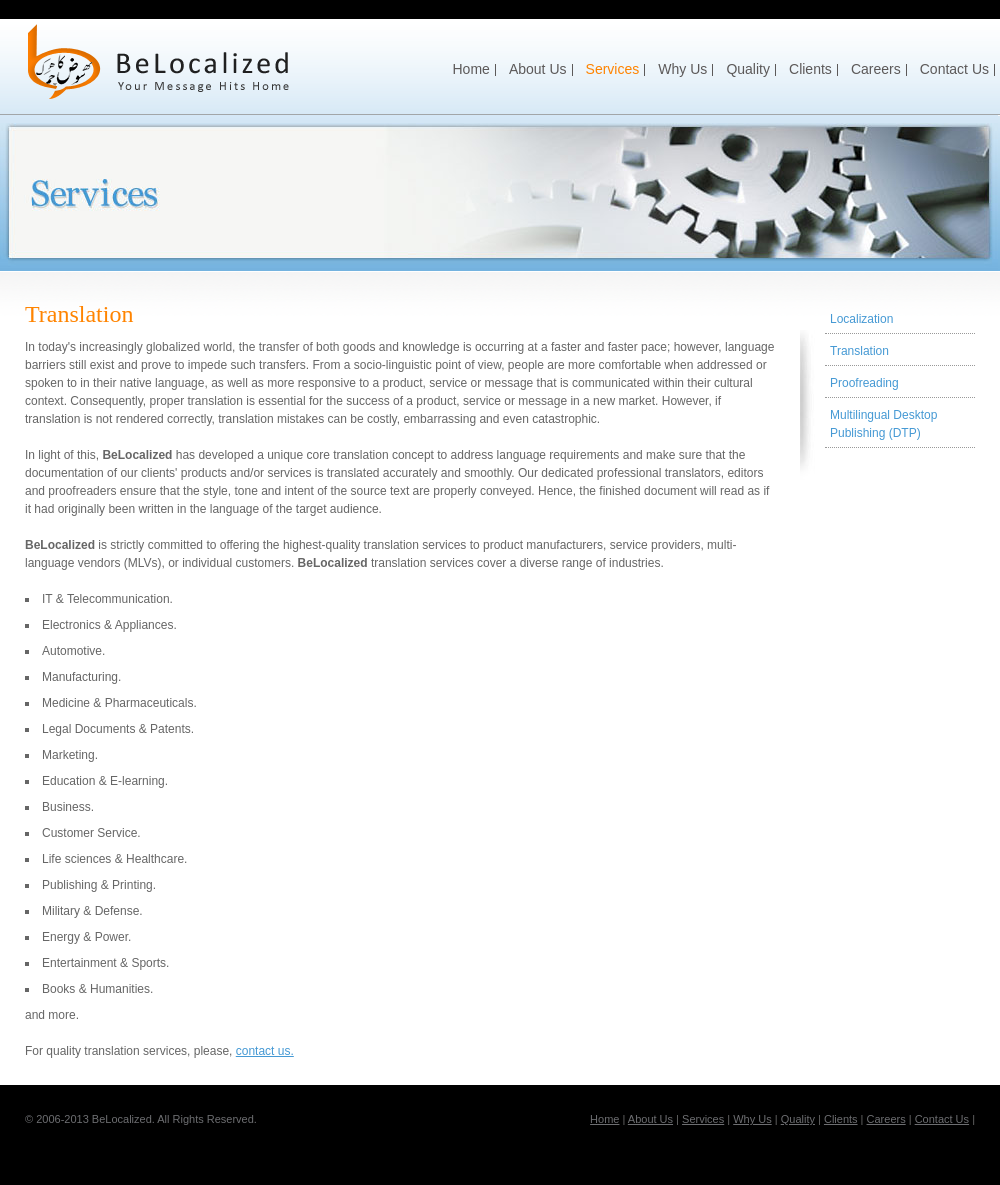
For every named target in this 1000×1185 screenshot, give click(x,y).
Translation (859, 351)
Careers (876, 69)
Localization (861, 319)
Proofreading (864, 383)
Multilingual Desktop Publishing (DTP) (883, 424)
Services (613, 69)
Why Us (682, 69)
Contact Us (954, 69)
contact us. (265, 1051)
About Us (538, 69)
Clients (810, 69)
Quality (748, 69)
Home (471, 69)
